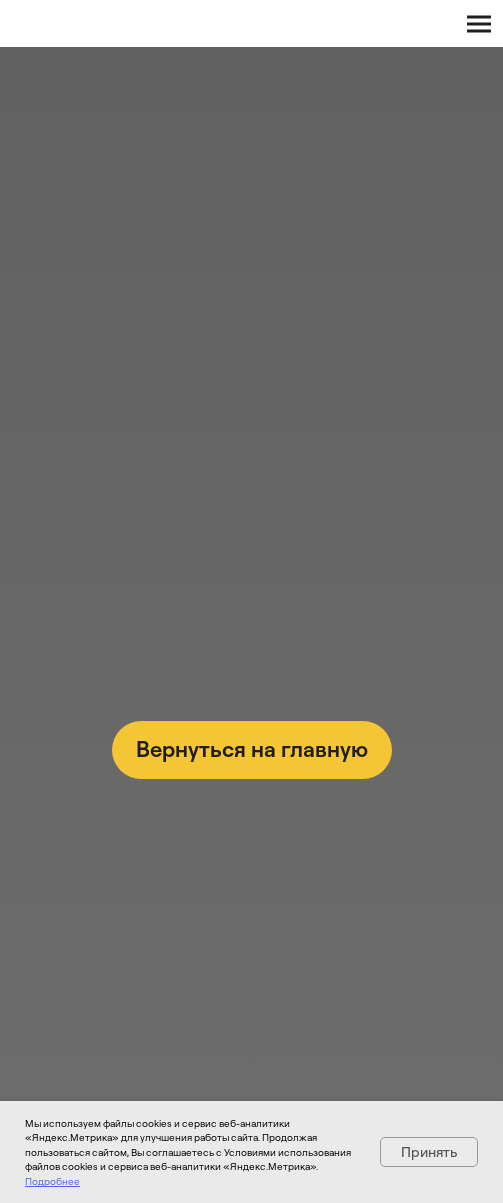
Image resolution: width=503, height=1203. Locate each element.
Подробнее (52, 1181)
